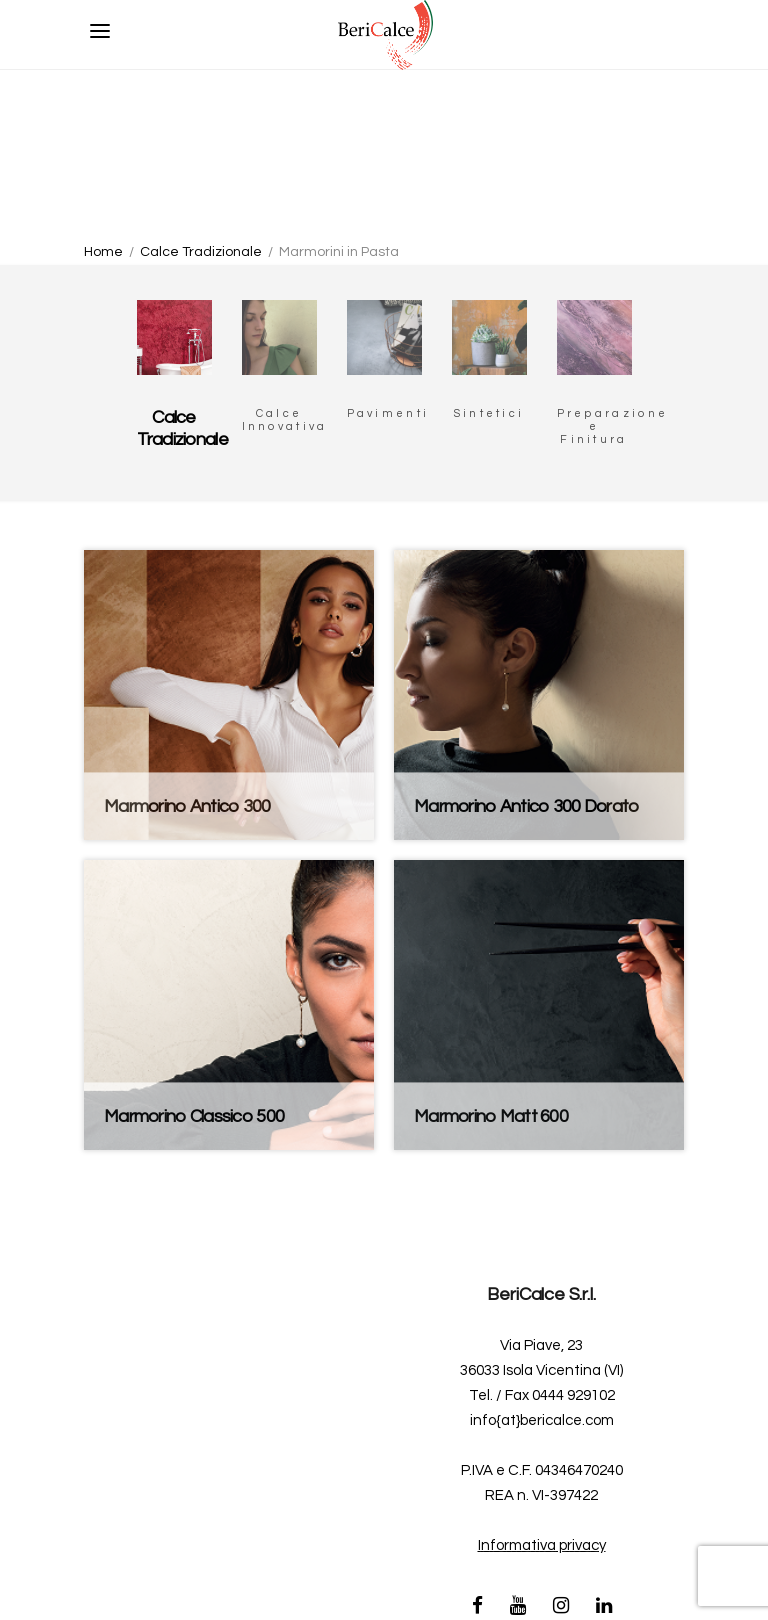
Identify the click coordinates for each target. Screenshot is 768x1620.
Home (103, 252)
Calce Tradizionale (201, 252)
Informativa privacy (542, 1545)
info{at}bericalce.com (542, 1420)
